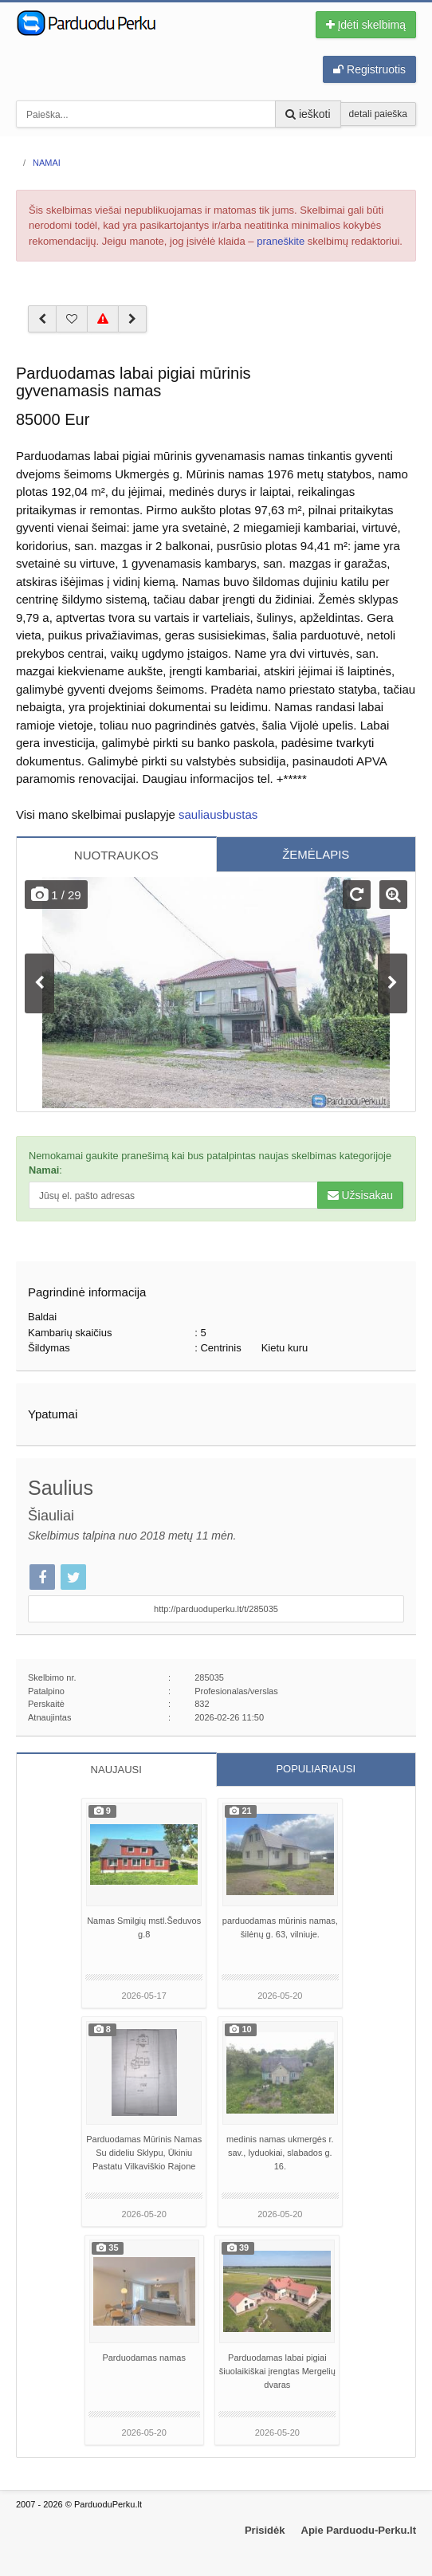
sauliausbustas (218, 814)
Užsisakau (360, 1195)
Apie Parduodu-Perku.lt (358, 2530)
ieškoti (308, 114)
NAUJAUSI (116, 1770)
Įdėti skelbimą (366, 24)
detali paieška (378, 114)
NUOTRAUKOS (116, 855)
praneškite (280, 241)
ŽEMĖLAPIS (315, 854)
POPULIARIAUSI (315, 1769)
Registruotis (369, 69)
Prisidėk (265, 2530)
